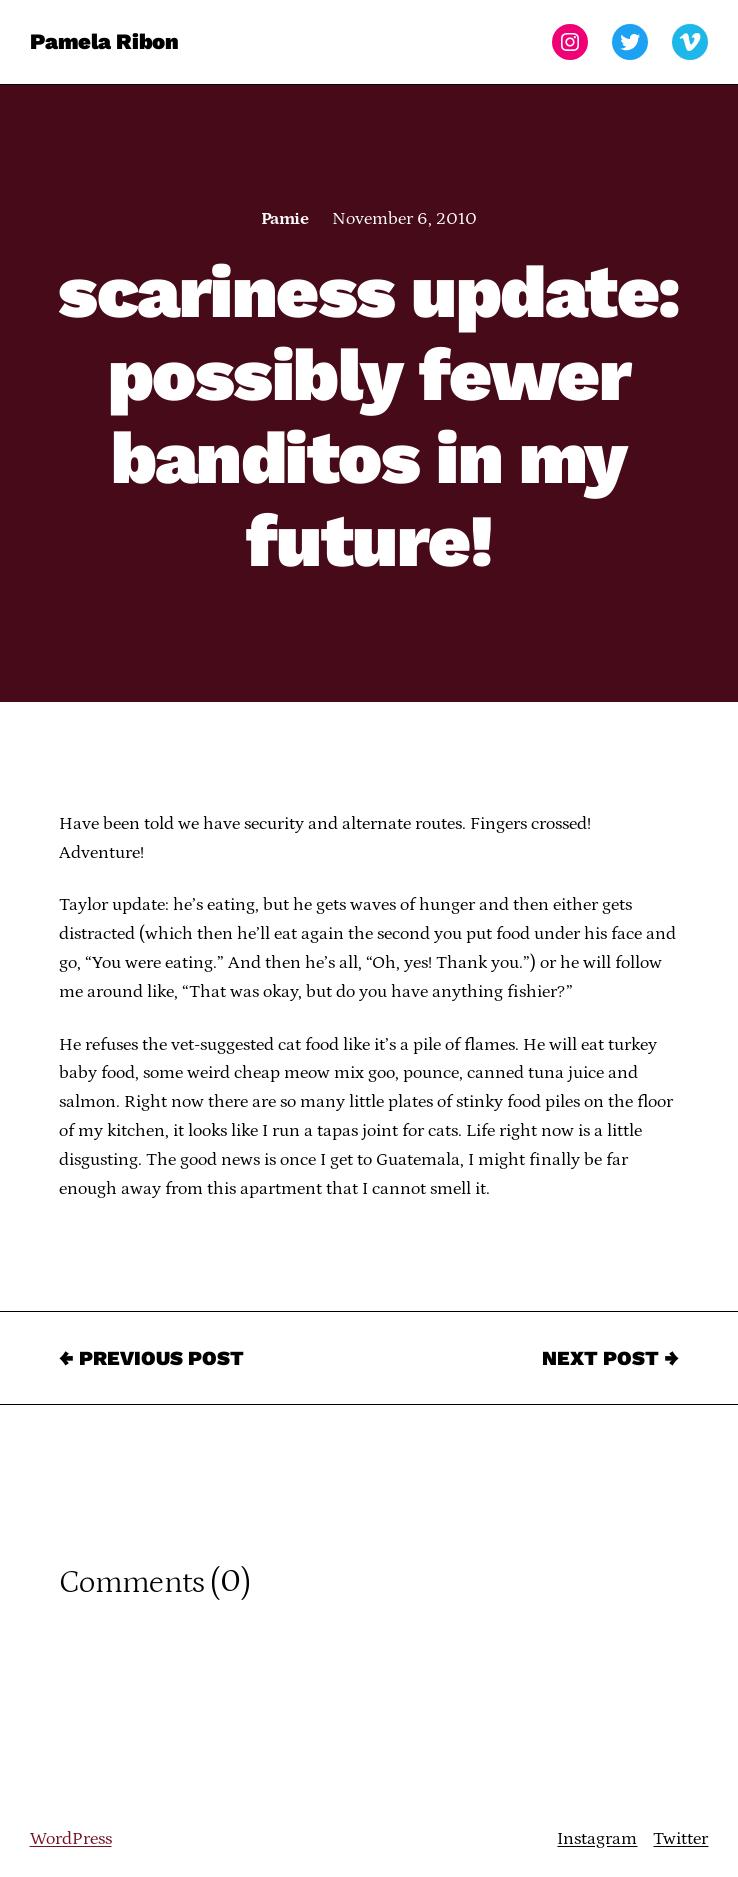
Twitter (680, 1839)
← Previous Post (151, 1358)
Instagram (597, 1839)
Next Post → (610, 1358)
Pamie (284, 219)
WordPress (71, 1839)
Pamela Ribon (104, 41)
